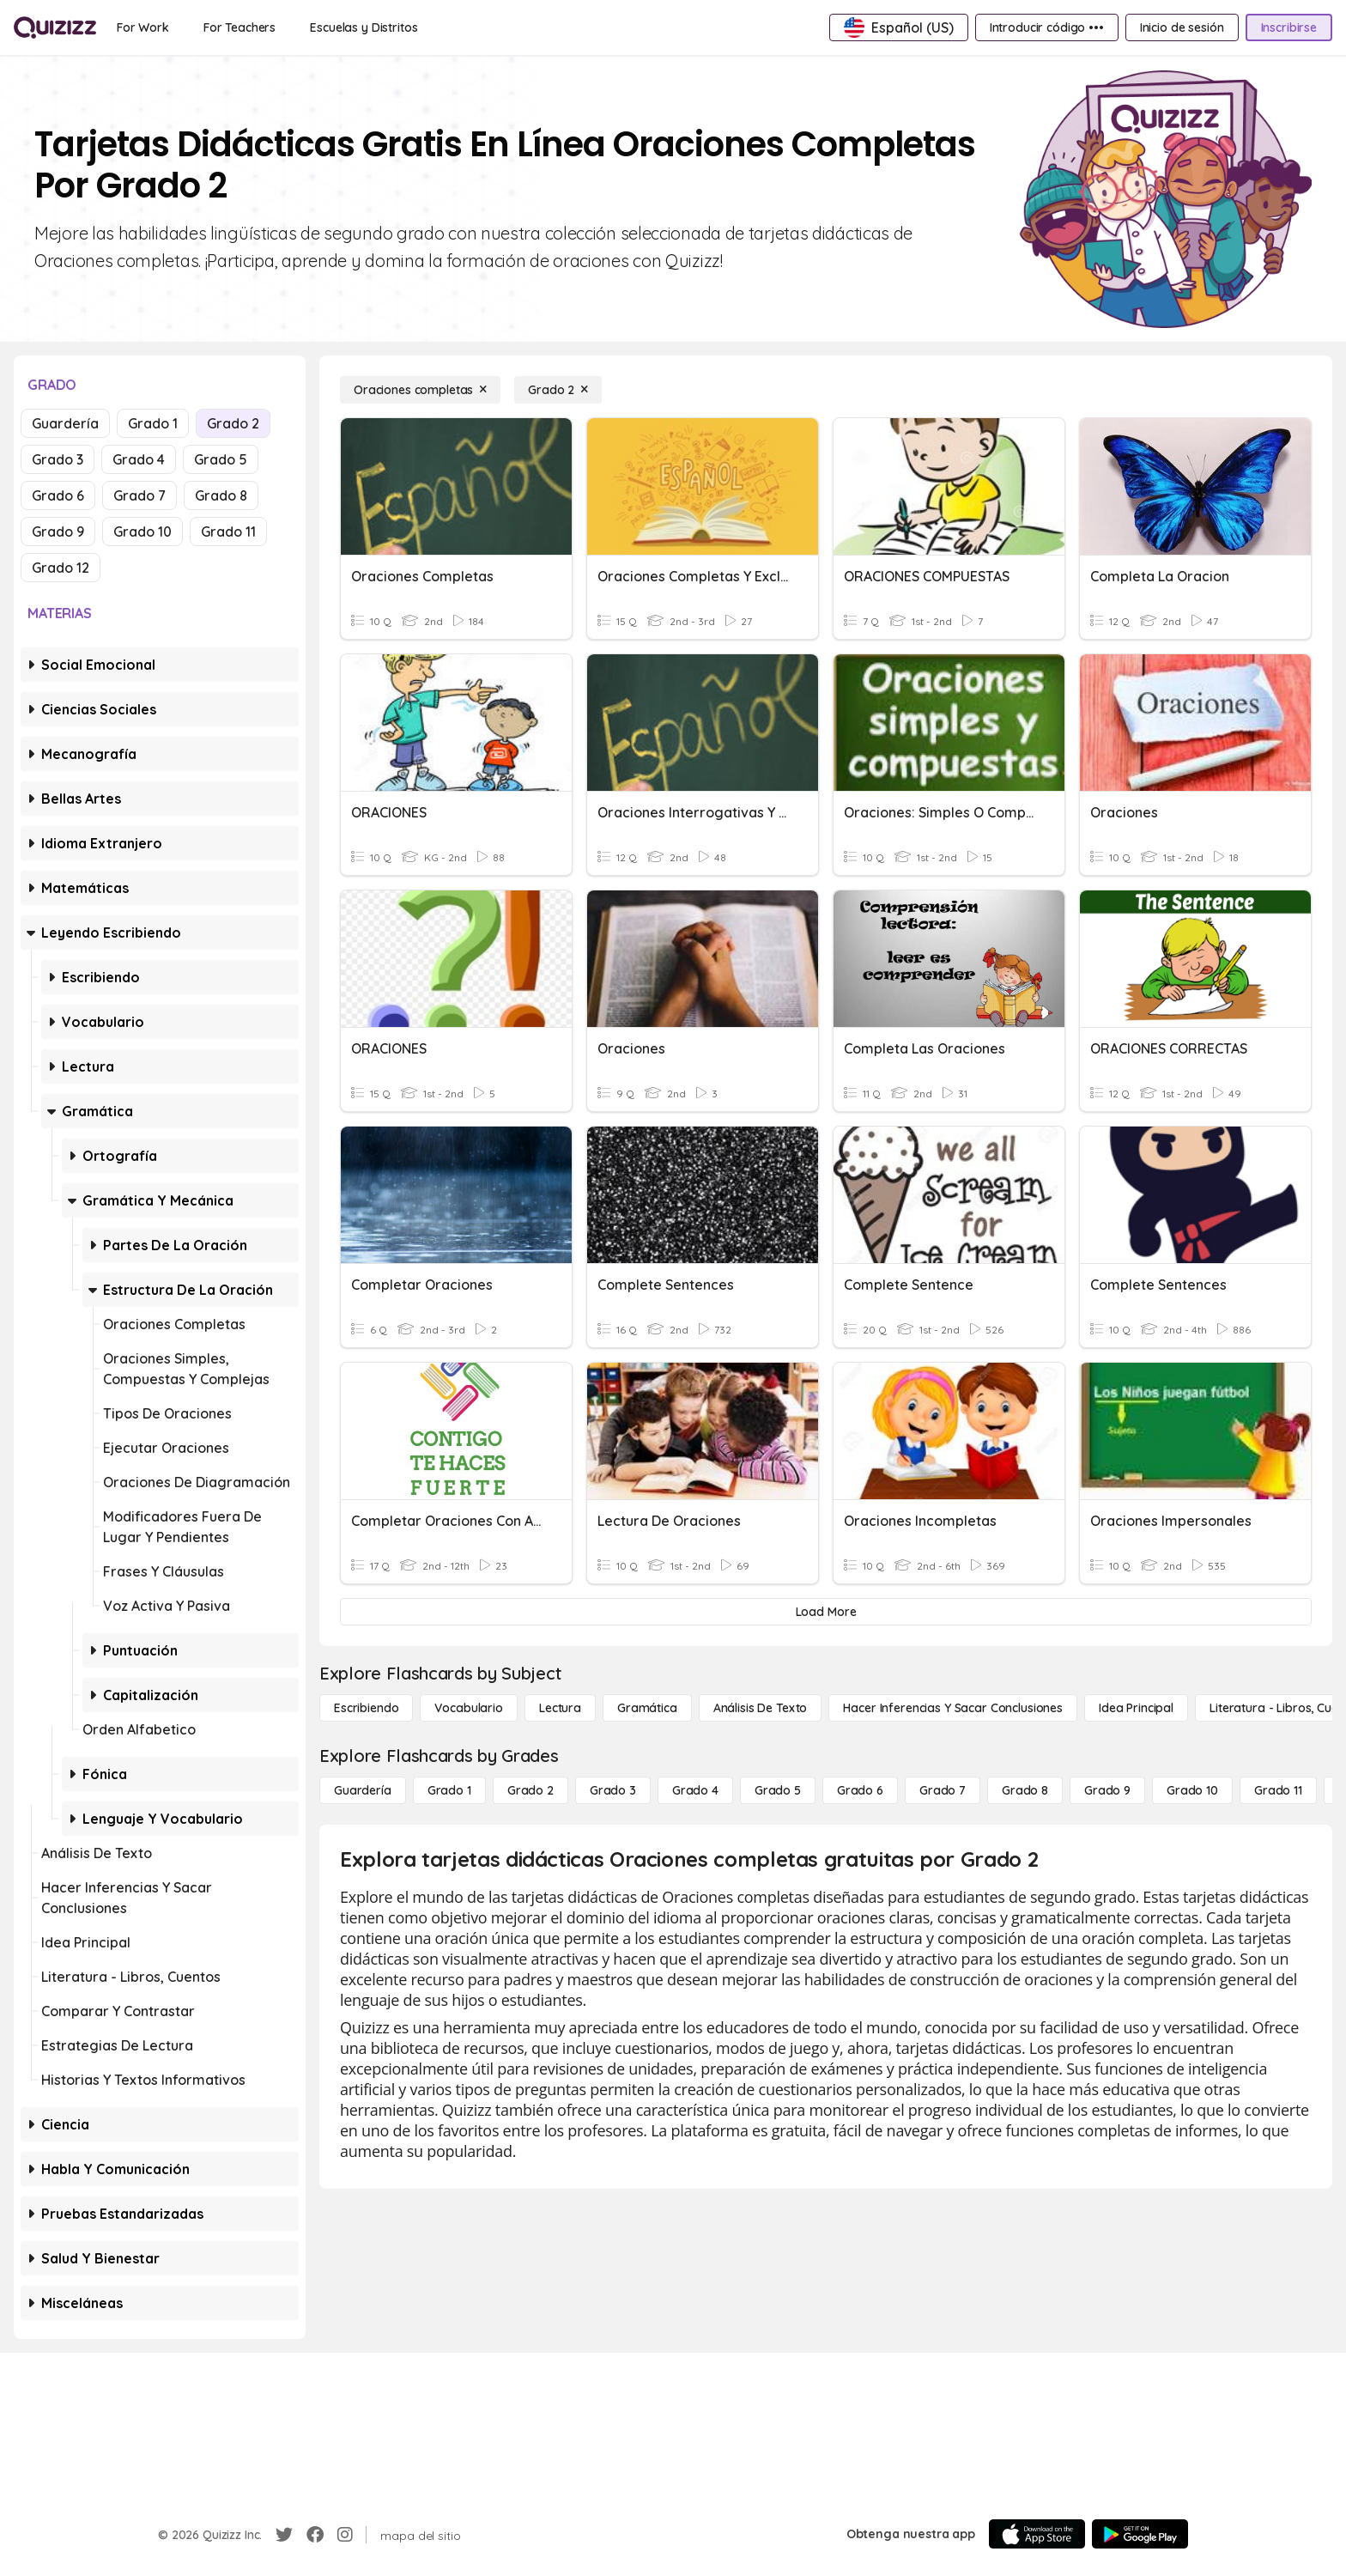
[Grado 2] (558, 390)
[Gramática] (647, 1708)
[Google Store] (1140, 2534)
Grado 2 (233, 423)
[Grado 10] (1192, 1790)
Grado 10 (142, 531)
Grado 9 (58, 531)
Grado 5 (220, 459)
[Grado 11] (1278, 1790)
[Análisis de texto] (760, 1708)
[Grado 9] (1107, 1790)
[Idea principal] (1136, 1708)
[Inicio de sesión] (1182, 27)
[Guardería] (362, 1790)
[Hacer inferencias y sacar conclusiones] (952, 1708)
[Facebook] (315, 2535)
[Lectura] (560, 1708)
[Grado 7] (942, 1790)
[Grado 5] (777, 1790)
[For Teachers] (239, 27)
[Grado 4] (695, 1790)
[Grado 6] (860, 1790)
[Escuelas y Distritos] (363, 27)
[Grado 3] (613, 1790)
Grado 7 (139, 495)
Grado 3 (57, 459)
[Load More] (826, 1611)
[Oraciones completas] (420, 390)
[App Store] (1037, 2534)
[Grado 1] (449, 1790)
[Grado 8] (1025, 1790)
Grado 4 (138, 459)
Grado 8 (221, 495)
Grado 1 (153, 423)
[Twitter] (284, 2535)
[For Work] (143, 27)
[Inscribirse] (1289, 27)
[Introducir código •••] (1047, 27)
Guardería (65, 423)
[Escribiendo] (366, 1708)
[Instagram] (345, 2535)
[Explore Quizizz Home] (55, 27)
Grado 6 (58, 495)
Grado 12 (60, 567)
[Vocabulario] (468, 1708)
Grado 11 (228, 531)
